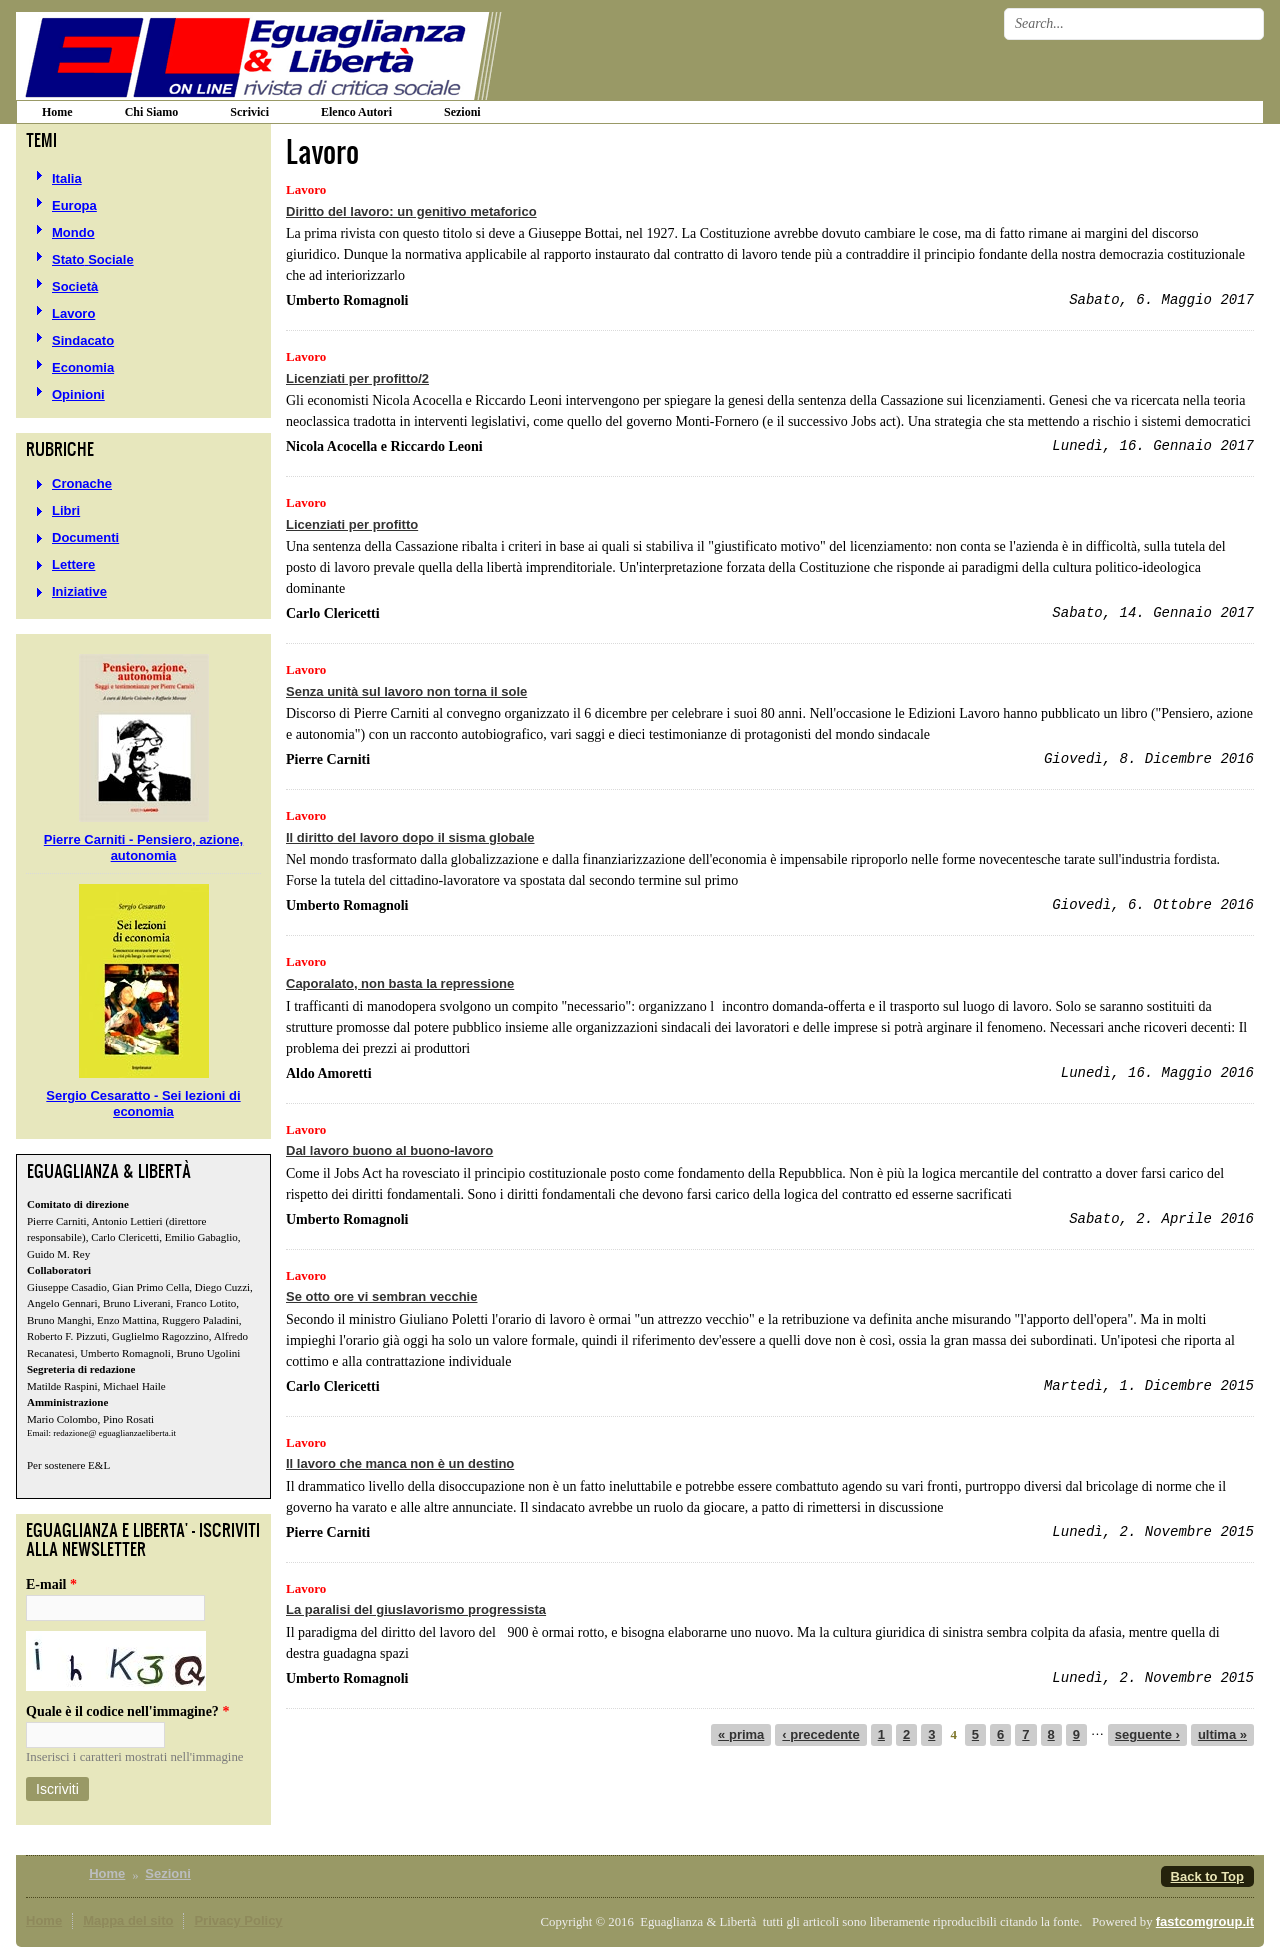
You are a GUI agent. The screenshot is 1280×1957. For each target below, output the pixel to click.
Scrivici (249, 112)
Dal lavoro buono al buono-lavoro (389, 1150)
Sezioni (462, 112)
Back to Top (1207, 1876)
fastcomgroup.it (1205, 1921)
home (57, 112)
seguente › (1147, 1734)
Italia (67, 178)
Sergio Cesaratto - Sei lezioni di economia (143, 1103)
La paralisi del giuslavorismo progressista (416, 1609)
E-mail (51, 1584)
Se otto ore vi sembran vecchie (381, 1296)
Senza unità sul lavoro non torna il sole (406, 691)
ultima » (1222, 1734)
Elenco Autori (356, 112)
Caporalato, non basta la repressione (400, 983)
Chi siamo (152, 112)
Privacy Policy (238, 1920)
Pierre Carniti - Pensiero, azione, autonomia (143, 847)
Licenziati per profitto (352, 524)
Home (107, 1873)
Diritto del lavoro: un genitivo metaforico (411, 211)
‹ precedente (820, 1734)
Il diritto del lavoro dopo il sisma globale (410, 837)
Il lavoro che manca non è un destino (400, 1463)
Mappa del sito (128, 1920)
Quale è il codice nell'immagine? (127, 1711)
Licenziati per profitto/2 (357, 378)
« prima (741, 1734)
